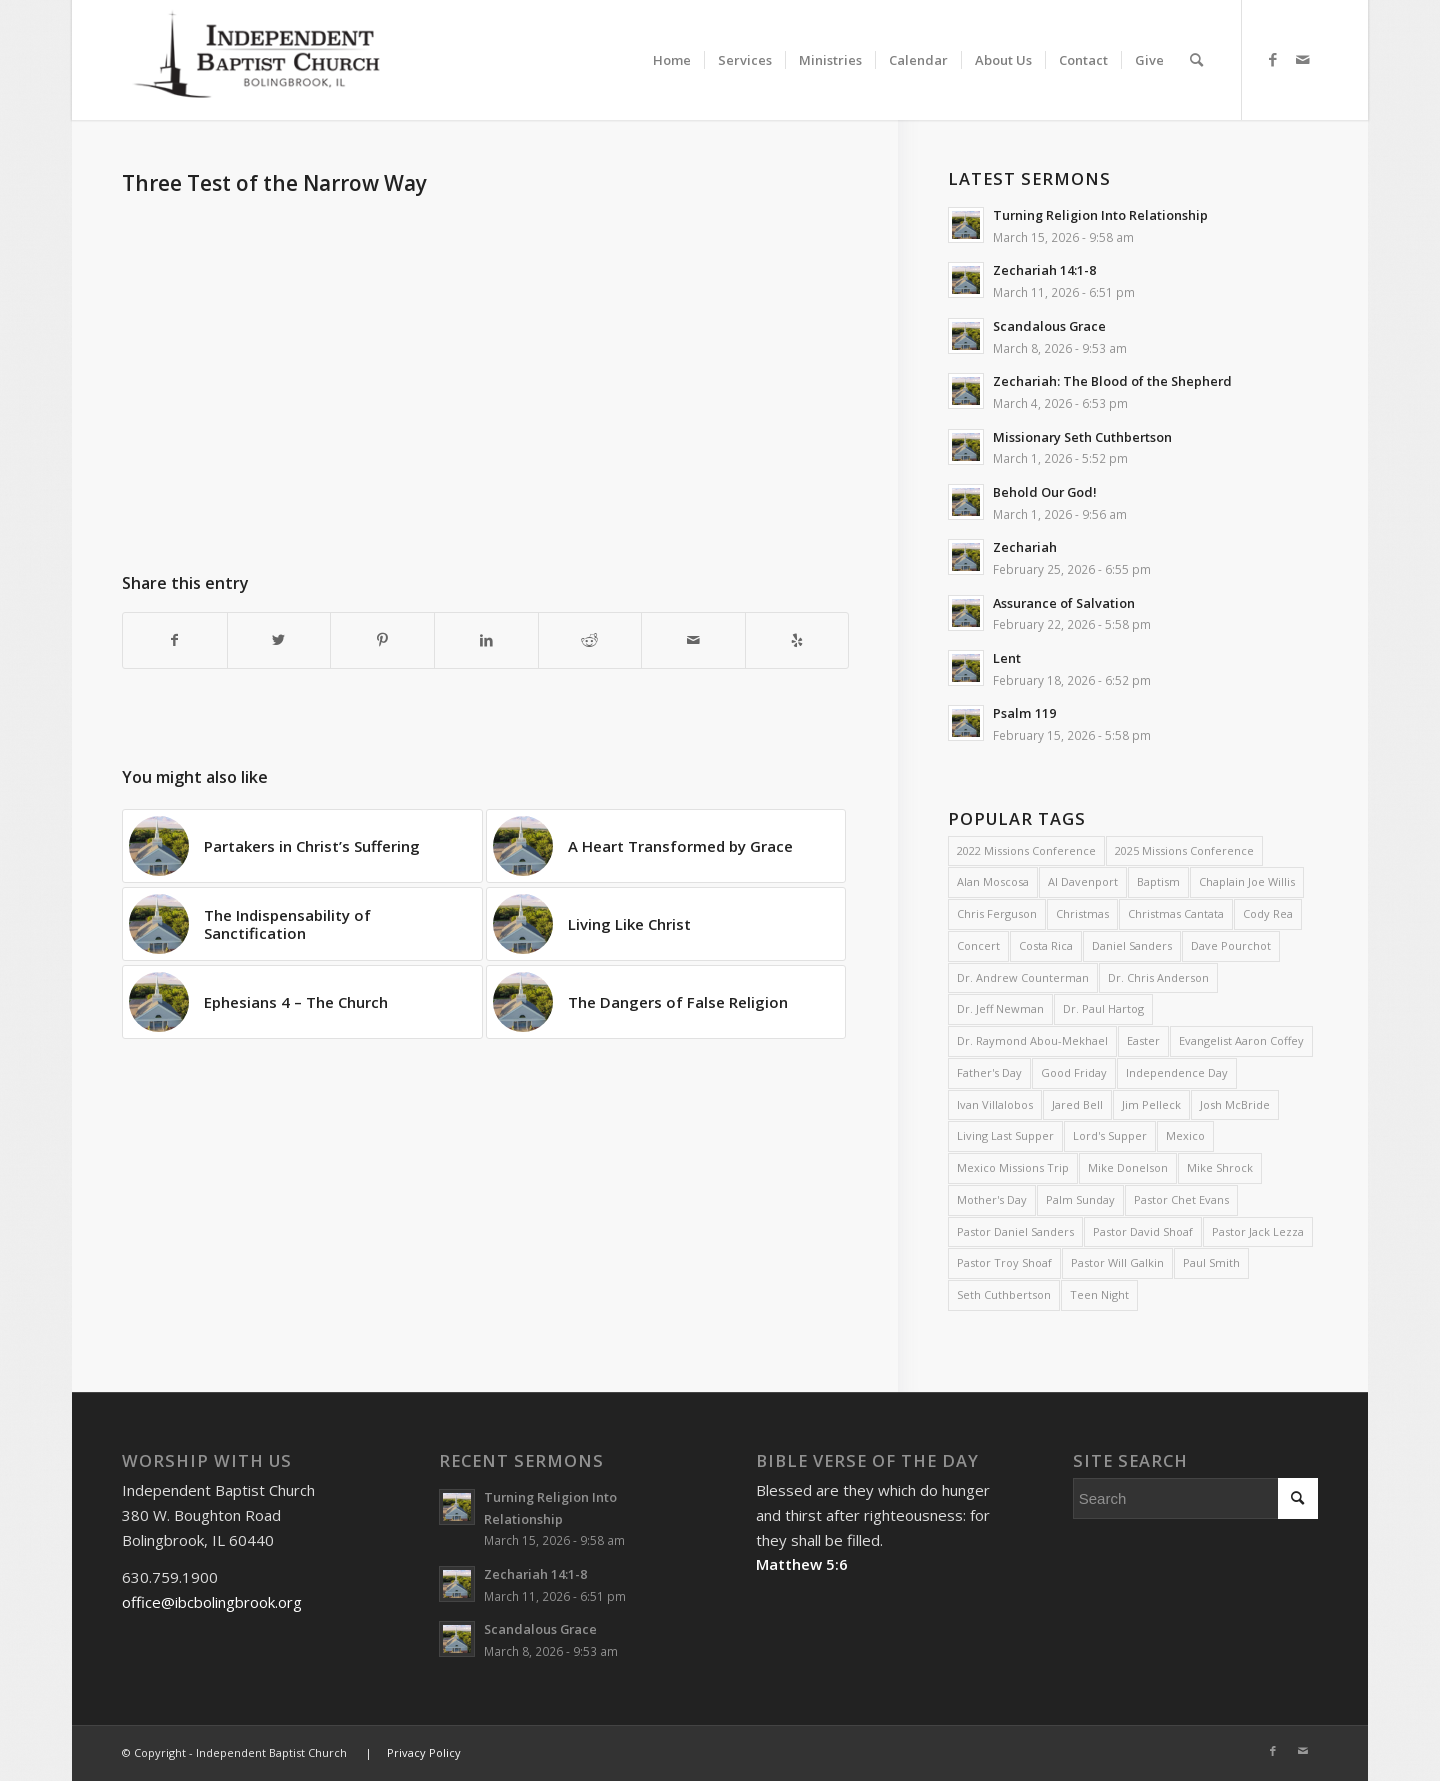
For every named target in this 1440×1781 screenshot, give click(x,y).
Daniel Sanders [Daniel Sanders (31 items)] (1132, 945)
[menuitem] (672, 42)
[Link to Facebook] (1273, 59)
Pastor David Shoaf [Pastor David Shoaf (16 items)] (1143, 1231)
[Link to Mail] (1303, 59)
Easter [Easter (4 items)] (1143, 1040)
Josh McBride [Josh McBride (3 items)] (1235, 1104)
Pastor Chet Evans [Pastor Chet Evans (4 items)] (1181, 1199)
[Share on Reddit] (590, 640)
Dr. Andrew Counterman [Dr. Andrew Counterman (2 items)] (1023, 977)
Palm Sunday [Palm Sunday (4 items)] (1080, 1199)
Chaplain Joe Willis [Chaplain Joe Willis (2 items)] (1247, 881)
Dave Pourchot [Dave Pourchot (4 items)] (1231, 945)
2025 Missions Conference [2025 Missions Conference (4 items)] (1184, 850)
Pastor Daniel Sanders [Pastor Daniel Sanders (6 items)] (1015, 1231)
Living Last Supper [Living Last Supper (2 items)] (1005, 1135)
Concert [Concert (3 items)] (978, 945)
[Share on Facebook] (175, 640)
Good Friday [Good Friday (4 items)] (1074, 1072)
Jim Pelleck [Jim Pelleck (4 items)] (1151, 1104)
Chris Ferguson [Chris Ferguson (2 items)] (997, 913)
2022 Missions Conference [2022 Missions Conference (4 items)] (1026, 850)
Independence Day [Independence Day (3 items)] (1177, 1072)
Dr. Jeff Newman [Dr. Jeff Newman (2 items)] (1000, 1008)
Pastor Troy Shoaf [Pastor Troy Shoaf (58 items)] (1004, 1262)
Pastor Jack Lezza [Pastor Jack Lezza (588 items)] (1258, 1231)
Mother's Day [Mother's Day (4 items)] (992, 1199)
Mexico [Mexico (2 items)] (1185, 1135)
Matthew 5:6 (802, 1564)
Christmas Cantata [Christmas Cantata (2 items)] (1176, 913)
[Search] (1196, 60)
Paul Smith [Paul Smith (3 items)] (1211, 1262)
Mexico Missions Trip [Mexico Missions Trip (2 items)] (1013, 1167)
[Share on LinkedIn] (486, 640)
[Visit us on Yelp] (797, 640)
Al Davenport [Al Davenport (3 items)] (1083, 881)
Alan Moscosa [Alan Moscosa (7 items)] (993, 881)
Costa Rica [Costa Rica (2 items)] (1046, 945)
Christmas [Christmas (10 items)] (1082, 913)
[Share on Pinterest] (382, 640)
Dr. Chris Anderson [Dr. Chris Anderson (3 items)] (1158, 977)
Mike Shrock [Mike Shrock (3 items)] (1220, 1167)
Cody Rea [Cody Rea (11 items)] (1268, 913)
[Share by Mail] (693, 640)
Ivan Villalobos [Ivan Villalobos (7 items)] (995, 1104)
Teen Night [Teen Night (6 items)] (1099, 1294)
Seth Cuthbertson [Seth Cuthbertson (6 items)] (1004, 1294)
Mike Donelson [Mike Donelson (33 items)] (1128, 1167)
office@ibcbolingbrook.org (212, 1602)
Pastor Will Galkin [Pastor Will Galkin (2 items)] (1117, 1262)
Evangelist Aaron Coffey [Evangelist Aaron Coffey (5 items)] (1241, 1040)
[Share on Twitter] (279, 640)
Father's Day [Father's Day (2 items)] (989, 1072)
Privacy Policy (424, 1752)
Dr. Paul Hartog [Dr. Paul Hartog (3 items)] (1103, 1008)
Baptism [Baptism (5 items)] (1158, 881)
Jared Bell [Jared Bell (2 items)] (1077, 1104)
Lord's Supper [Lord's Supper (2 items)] (1110, 1135)
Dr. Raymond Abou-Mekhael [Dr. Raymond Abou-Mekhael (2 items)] (1032, 1040)
